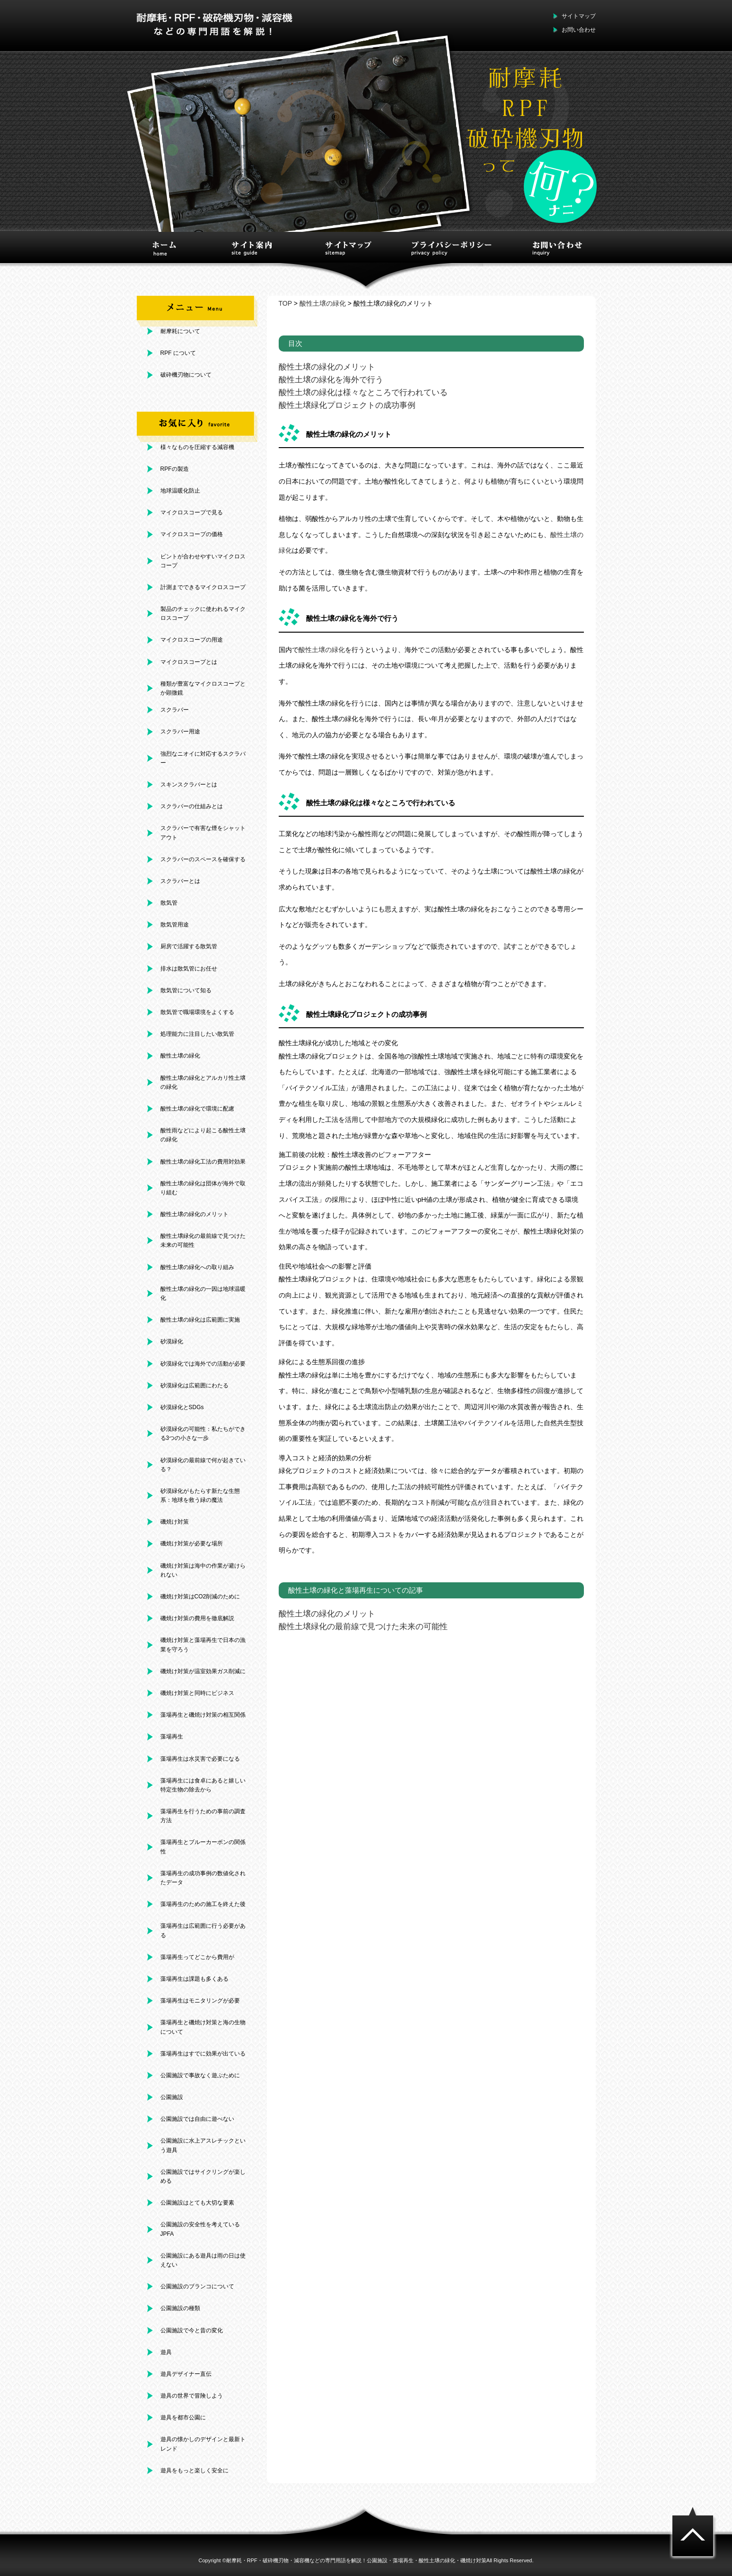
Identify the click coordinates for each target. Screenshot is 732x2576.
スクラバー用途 (180, 731)
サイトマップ (579, 16)
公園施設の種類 (180, 2308)
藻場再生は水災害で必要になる (200, 1759)
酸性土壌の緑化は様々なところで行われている (363, 392)
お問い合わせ (579, 29)
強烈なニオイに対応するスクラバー (203, 758)
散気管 (168, 903)
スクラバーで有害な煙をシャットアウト (203, 832)
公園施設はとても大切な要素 (197, 2202)
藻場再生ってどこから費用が (197, 1957)
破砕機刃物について (186, 374)
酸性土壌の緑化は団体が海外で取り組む (203, 1188)
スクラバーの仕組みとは (191, 806)
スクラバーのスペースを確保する (203, 859)
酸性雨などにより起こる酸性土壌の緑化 (203, 1135)
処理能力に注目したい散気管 (197, 1034)
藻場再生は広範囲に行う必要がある (203, 1930)
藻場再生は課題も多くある (194, 1979)
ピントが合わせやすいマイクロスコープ (203, 561)
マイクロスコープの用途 (191, 639)
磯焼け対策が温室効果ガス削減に (203, 1671)
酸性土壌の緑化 (180, 1055)
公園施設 (171, 2097)
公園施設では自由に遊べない (197, 2119)
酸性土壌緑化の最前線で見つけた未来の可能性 (203, 1240)
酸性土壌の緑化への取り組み (197, 1267)
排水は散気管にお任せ (188, 968)
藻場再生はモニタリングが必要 (200, 2000)
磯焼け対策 (174, 1521)
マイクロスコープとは (188, 662)
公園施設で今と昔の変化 (191, 2330)
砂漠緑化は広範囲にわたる (194, 1385)
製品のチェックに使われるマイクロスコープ (203, 613)
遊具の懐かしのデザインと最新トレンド (203, 2444)
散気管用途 (174, 924)
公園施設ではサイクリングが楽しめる (203, 2176)
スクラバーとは (180, 881)
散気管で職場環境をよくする (197, 1012)
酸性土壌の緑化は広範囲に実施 (200, 1319)
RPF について (178, 353)
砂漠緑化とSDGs (182, 1407)
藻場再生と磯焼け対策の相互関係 (203, 1714)
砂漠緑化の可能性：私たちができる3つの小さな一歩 (203, 1433)
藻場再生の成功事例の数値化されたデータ (203, 1878)
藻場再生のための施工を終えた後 (203, 1904)
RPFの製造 (174, 469)
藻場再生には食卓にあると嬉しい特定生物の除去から (203, 1785)
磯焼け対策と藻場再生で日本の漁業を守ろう (203, 1644)
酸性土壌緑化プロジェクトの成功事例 (347, 405)
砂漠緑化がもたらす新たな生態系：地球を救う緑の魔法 (200, 1495)
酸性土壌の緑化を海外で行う (331, 379)
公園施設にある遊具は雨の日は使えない (203, 2260)
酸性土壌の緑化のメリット (194, 1214)
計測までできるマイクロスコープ (203, 587)
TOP (285, 303)
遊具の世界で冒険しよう (191, 2395)
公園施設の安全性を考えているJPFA (200, 2229)
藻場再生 (171, 1736)
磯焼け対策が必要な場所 (191, 1543)
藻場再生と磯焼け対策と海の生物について (203, 2027)
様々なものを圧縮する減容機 (197, 447)
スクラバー (174, 709)
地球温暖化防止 (180, 490)
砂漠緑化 (171, 1341)
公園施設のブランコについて (197, 2286)
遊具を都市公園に (183, 2417)
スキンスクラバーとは (188, 784)
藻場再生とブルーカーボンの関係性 (203, 1846)
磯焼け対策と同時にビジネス (197, 1693)
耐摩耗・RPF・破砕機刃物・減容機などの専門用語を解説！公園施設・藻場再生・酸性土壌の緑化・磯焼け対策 (356, 2560)
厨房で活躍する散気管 (188, 946)
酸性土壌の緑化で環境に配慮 (197, 1108)
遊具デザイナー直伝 (186, 2374)
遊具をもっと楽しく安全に (194, 2470)
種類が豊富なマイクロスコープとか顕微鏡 (203, 688)
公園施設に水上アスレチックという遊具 (203, 2145)
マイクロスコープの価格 (191, 534)
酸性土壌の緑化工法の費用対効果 (203, 1161)
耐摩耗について (180, 331)
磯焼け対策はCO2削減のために (200, 1596)
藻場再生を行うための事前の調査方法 (203, 1816)
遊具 (166, 2352)
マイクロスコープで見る (191, 512)
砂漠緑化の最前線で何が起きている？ (203, 1465)
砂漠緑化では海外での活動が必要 (203, 1363)
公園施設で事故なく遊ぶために (200, 2075)
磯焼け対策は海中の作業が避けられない (203, 1570)
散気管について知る (186, 990)
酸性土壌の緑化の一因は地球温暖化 (203, 1293)
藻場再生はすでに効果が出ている (203, 2053)
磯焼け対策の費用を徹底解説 (197, 1618)
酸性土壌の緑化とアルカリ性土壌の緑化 (203, 1082)
